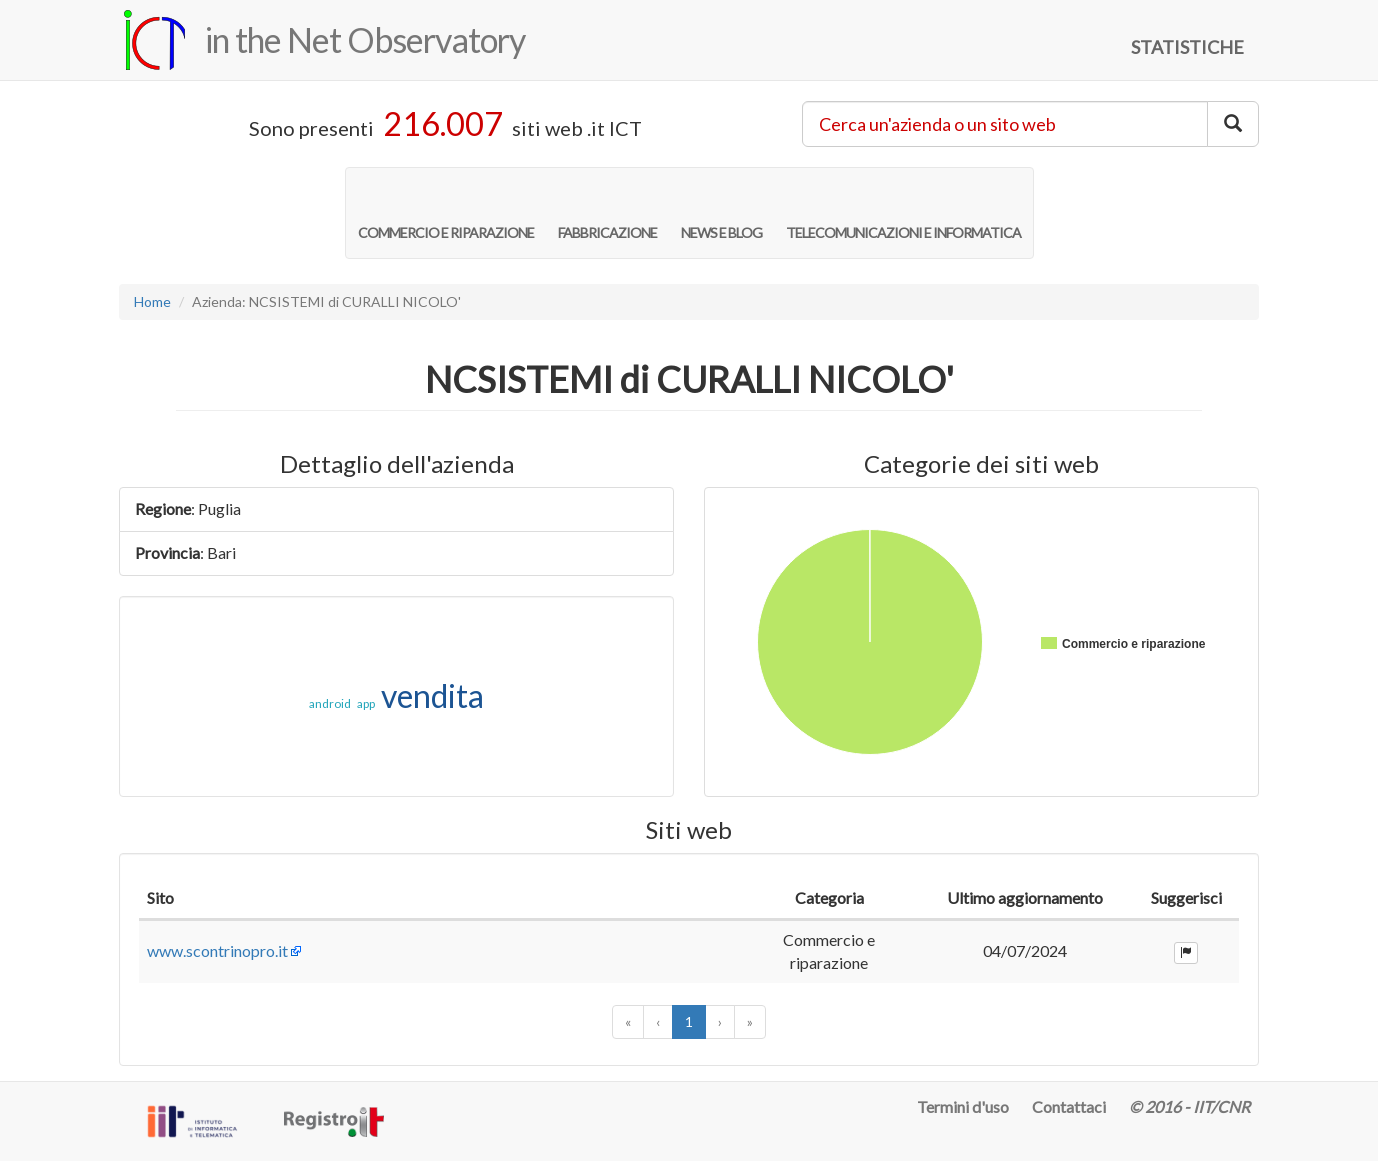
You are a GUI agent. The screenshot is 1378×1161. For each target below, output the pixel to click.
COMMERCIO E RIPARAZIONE (446, 212)
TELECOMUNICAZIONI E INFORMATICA (903, 212)
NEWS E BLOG (721, 212)
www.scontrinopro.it (217, 950)
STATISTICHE (1187, 47)
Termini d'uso (963, 1106)
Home (152, 301)
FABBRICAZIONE (607, 212)
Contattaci (1069, 1106)
